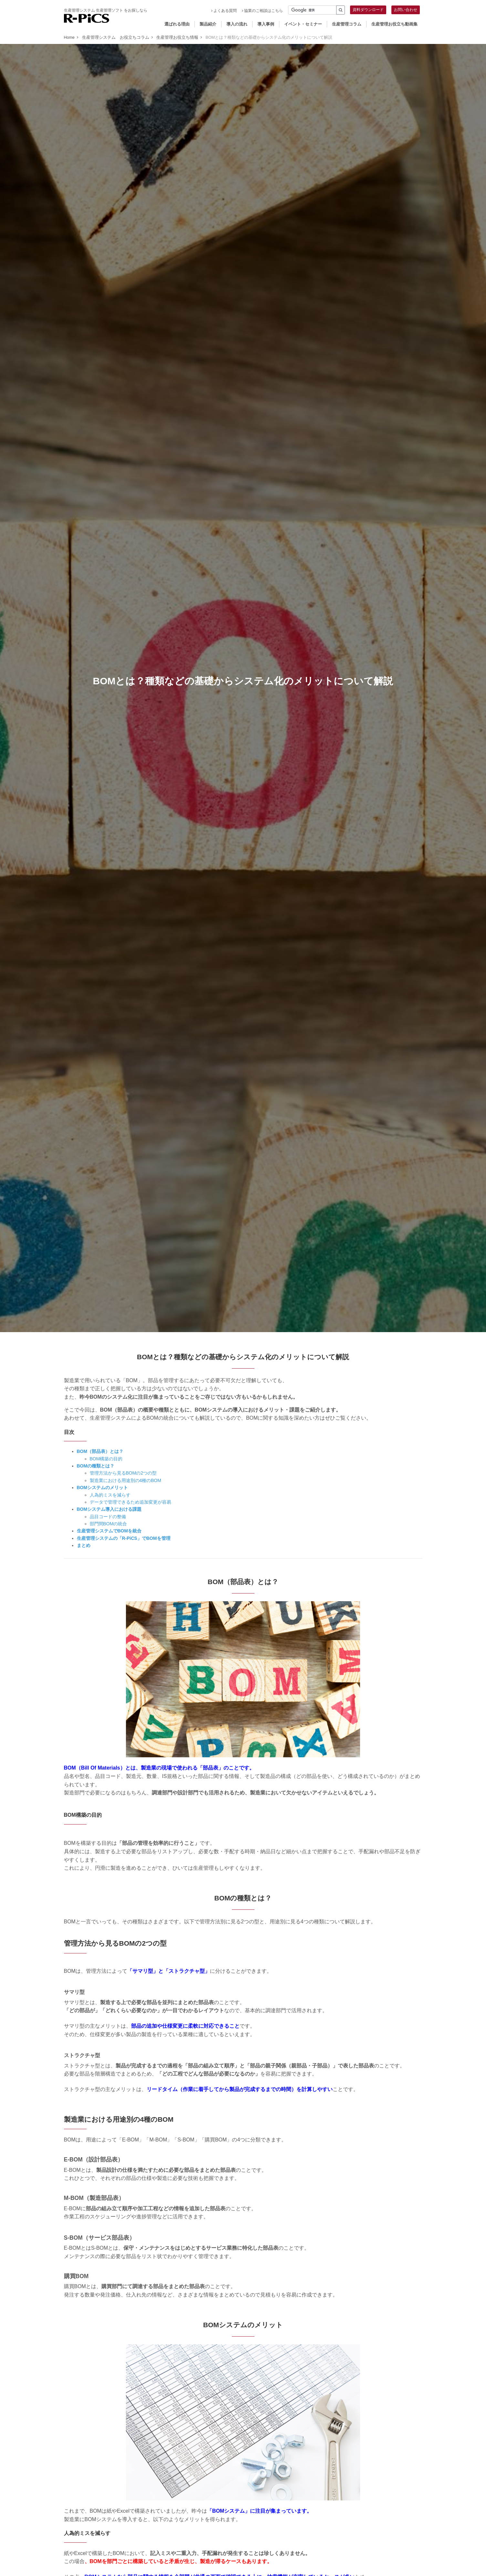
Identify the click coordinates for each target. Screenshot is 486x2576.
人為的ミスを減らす (110, 1495)
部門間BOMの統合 (108, 1523)
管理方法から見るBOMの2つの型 (123, 1473)
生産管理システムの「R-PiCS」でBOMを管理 (124, 1538)
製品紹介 (208, 24)
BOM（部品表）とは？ (100, 1451)
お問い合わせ (405, 9)
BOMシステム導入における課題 (109, 1509)
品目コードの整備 (108, 1516)
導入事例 (265, 24)
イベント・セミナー (303, 24)
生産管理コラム (346, 24)
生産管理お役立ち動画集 (394, 24)
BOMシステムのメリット (102, 1487)
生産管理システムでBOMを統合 (109, 1530)
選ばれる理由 (177, 24)
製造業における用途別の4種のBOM (125, 1480)
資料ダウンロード (368, 9)
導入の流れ (236, 24)
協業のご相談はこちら (262, 10)
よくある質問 (224, 10)
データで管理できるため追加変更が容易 (130, 1502)
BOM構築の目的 (106, 1458)
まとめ (83, 1545)
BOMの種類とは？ (96, 1465)
